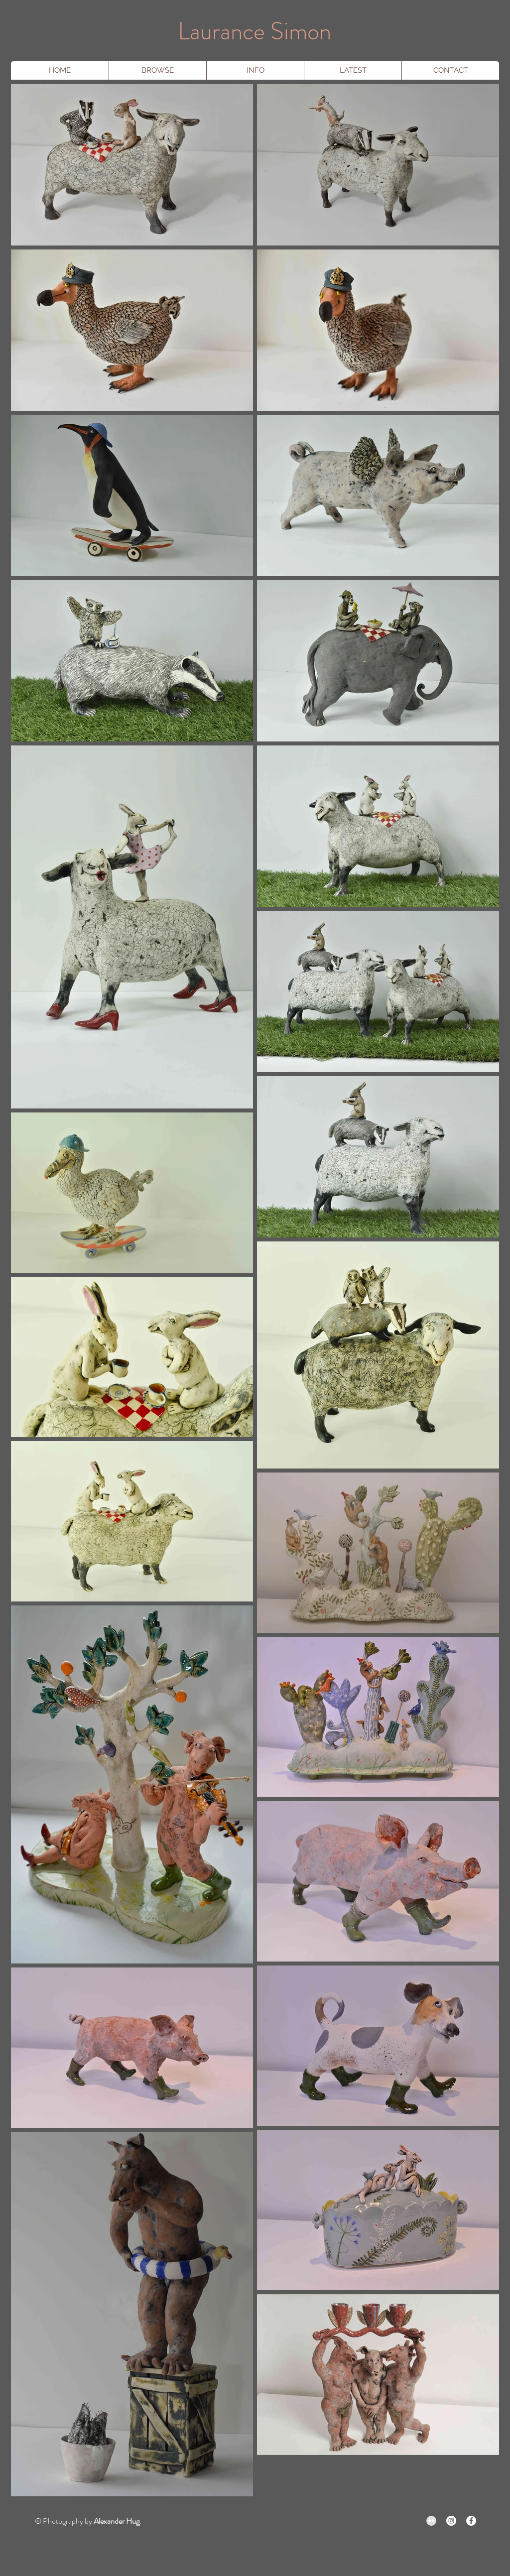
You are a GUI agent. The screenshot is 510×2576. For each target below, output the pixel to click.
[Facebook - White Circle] (471, 2521)
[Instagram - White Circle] (451, 2521)
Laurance (221, 31)
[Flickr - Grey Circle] (431, 2521)
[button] (157, 70)
